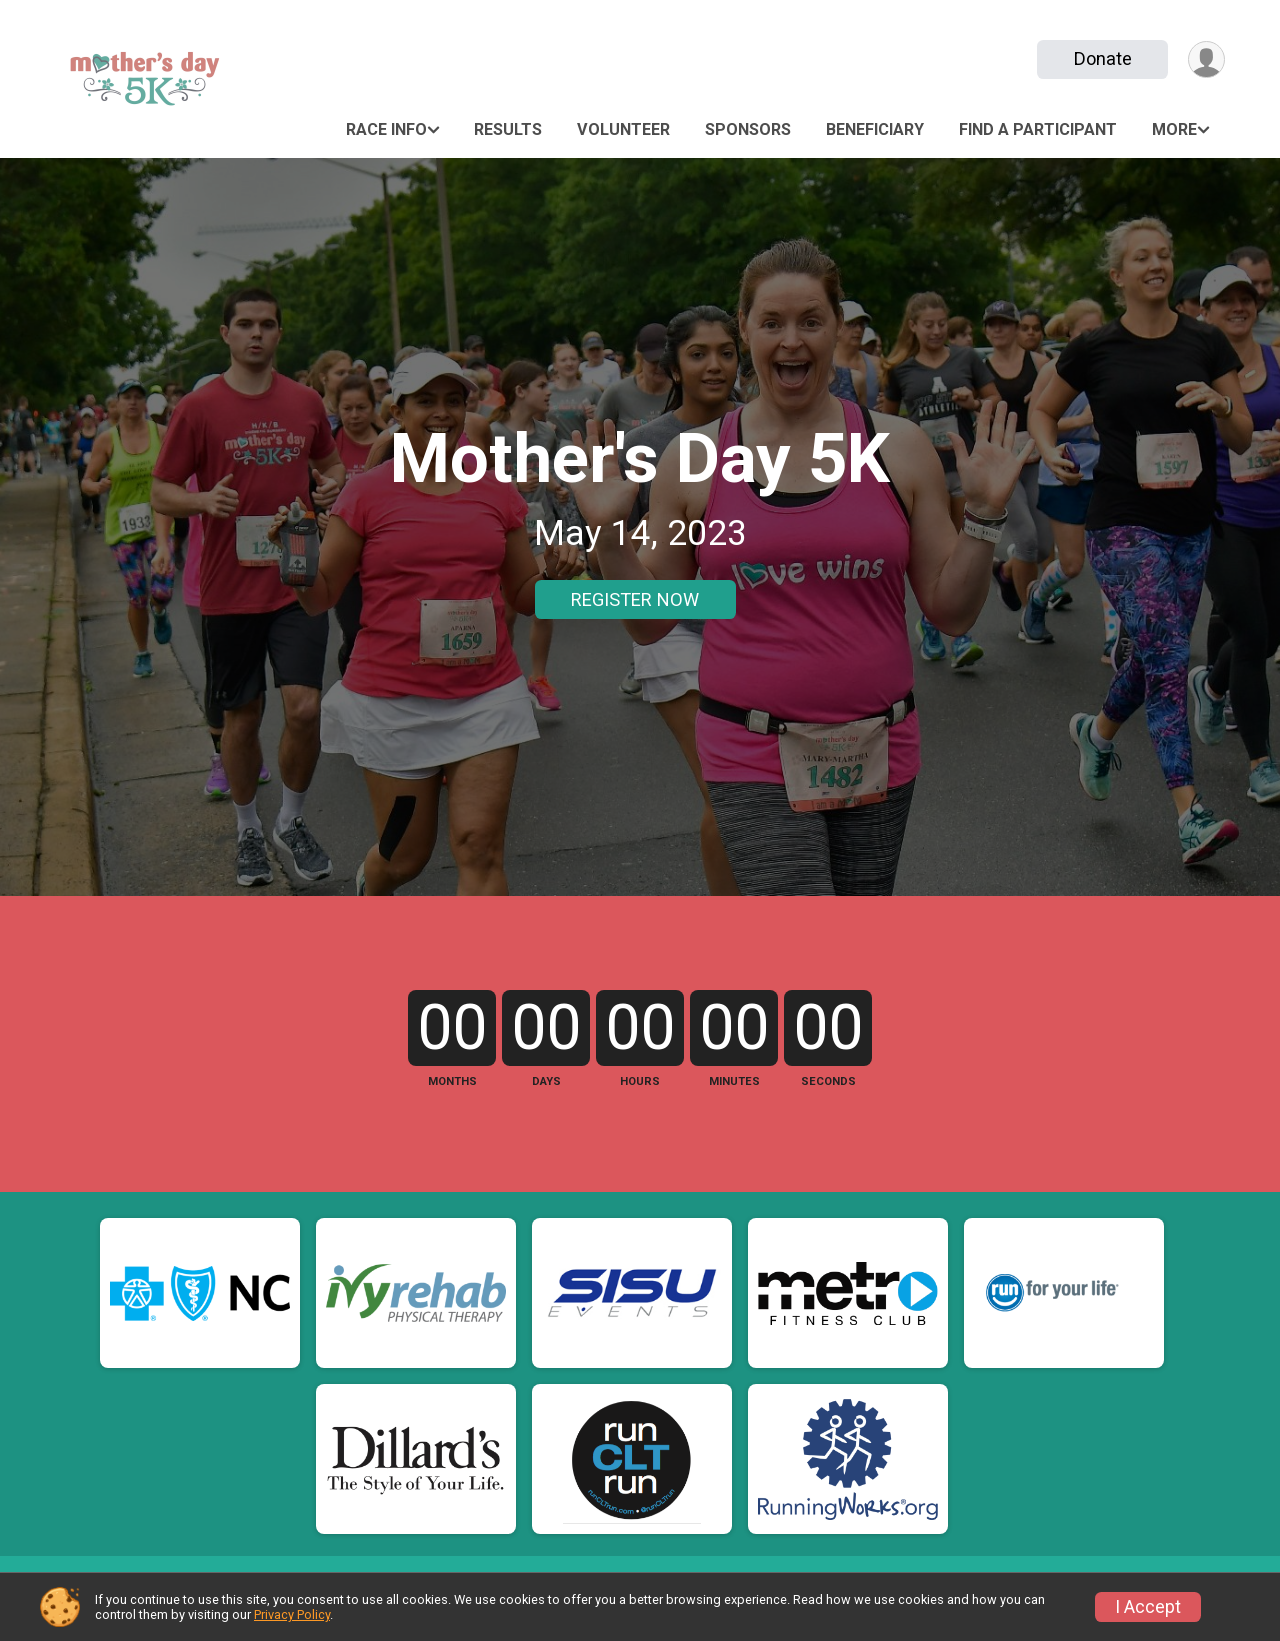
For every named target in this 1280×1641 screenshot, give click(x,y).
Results (508, 129)
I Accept (1148, 1607)
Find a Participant (1038, 129)
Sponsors (748, 129)
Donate (1103, 58)
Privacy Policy (292, 1614)
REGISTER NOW (635, 599)
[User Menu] (1206, 59)
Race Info (386, 129)
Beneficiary (875, 129)
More (1174, 129)
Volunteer (623, 129)
